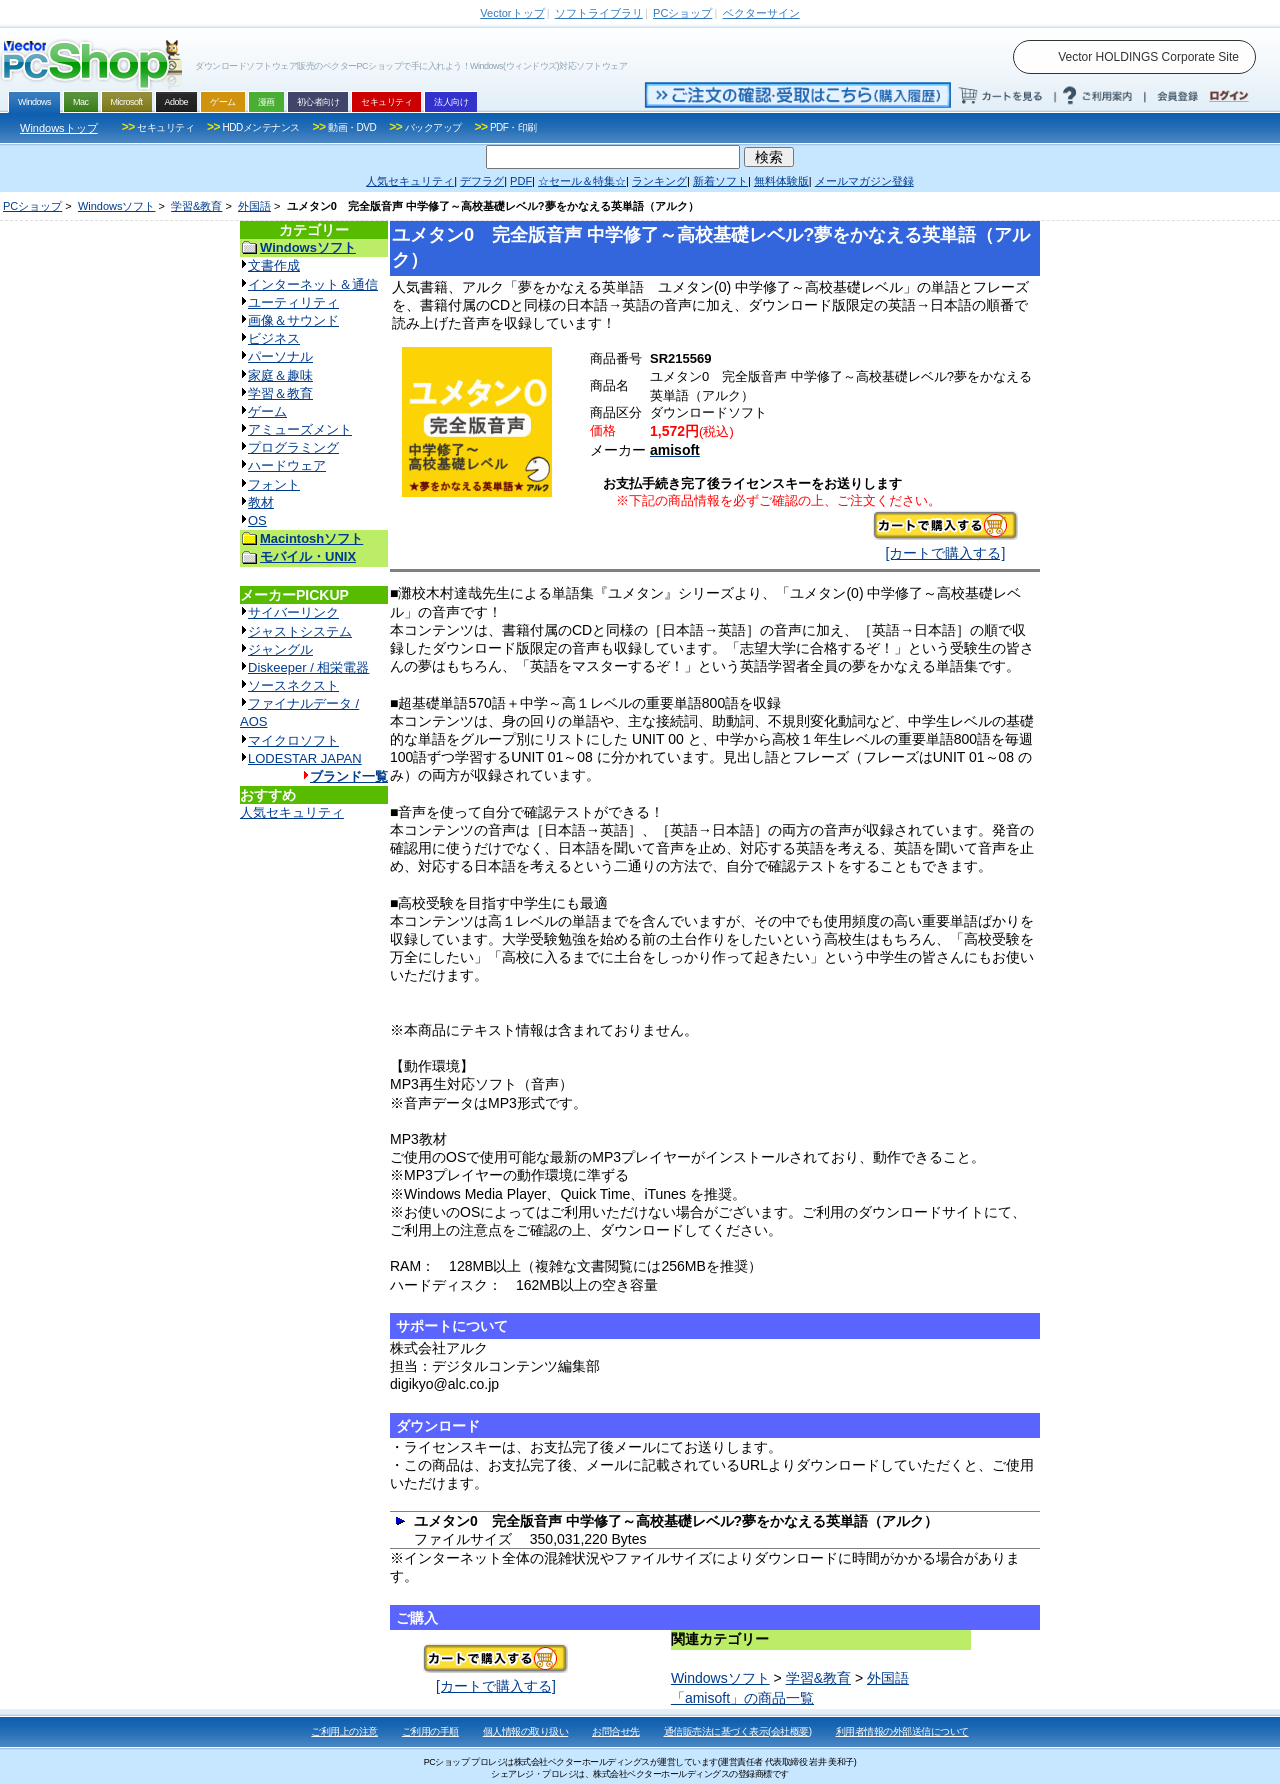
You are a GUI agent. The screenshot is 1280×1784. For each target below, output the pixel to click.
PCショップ (32, 206)
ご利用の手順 (430, 1731)
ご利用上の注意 (344, 1731)
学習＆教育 (280, 393)
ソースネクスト (293, 685)
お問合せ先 (616, 1731)
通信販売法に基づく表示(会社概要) (738, 1731)
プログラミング (293, 447)
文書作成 (274, 265)
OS (257, 520)
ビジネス (274, 338)
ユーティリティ (293, 302)
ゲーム (267, 411)
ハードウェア (287, 465)
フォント (274, 484)
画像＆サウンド (293, 320)
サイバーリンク (293, 612)
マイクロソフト (293, 740)
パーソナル (280, 356)
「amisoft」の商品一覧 (742, 1698)
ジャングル (280, 649)
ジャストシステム (300, 631)
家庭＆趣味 (280, 375)
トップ (512, 13)
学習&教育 (196, 206)
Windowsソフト (117, 206)
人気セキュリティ (292, 812)
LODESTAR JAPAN (305, 758)
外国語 (254, 206)
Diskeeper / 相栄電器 (308, 667)
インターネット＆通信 (313, 284)
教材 (261, 502)
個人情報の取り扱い (526, 1731)
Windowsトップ (59, 128)
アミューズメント (300, 429)
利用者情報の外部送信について (902, 1731)
